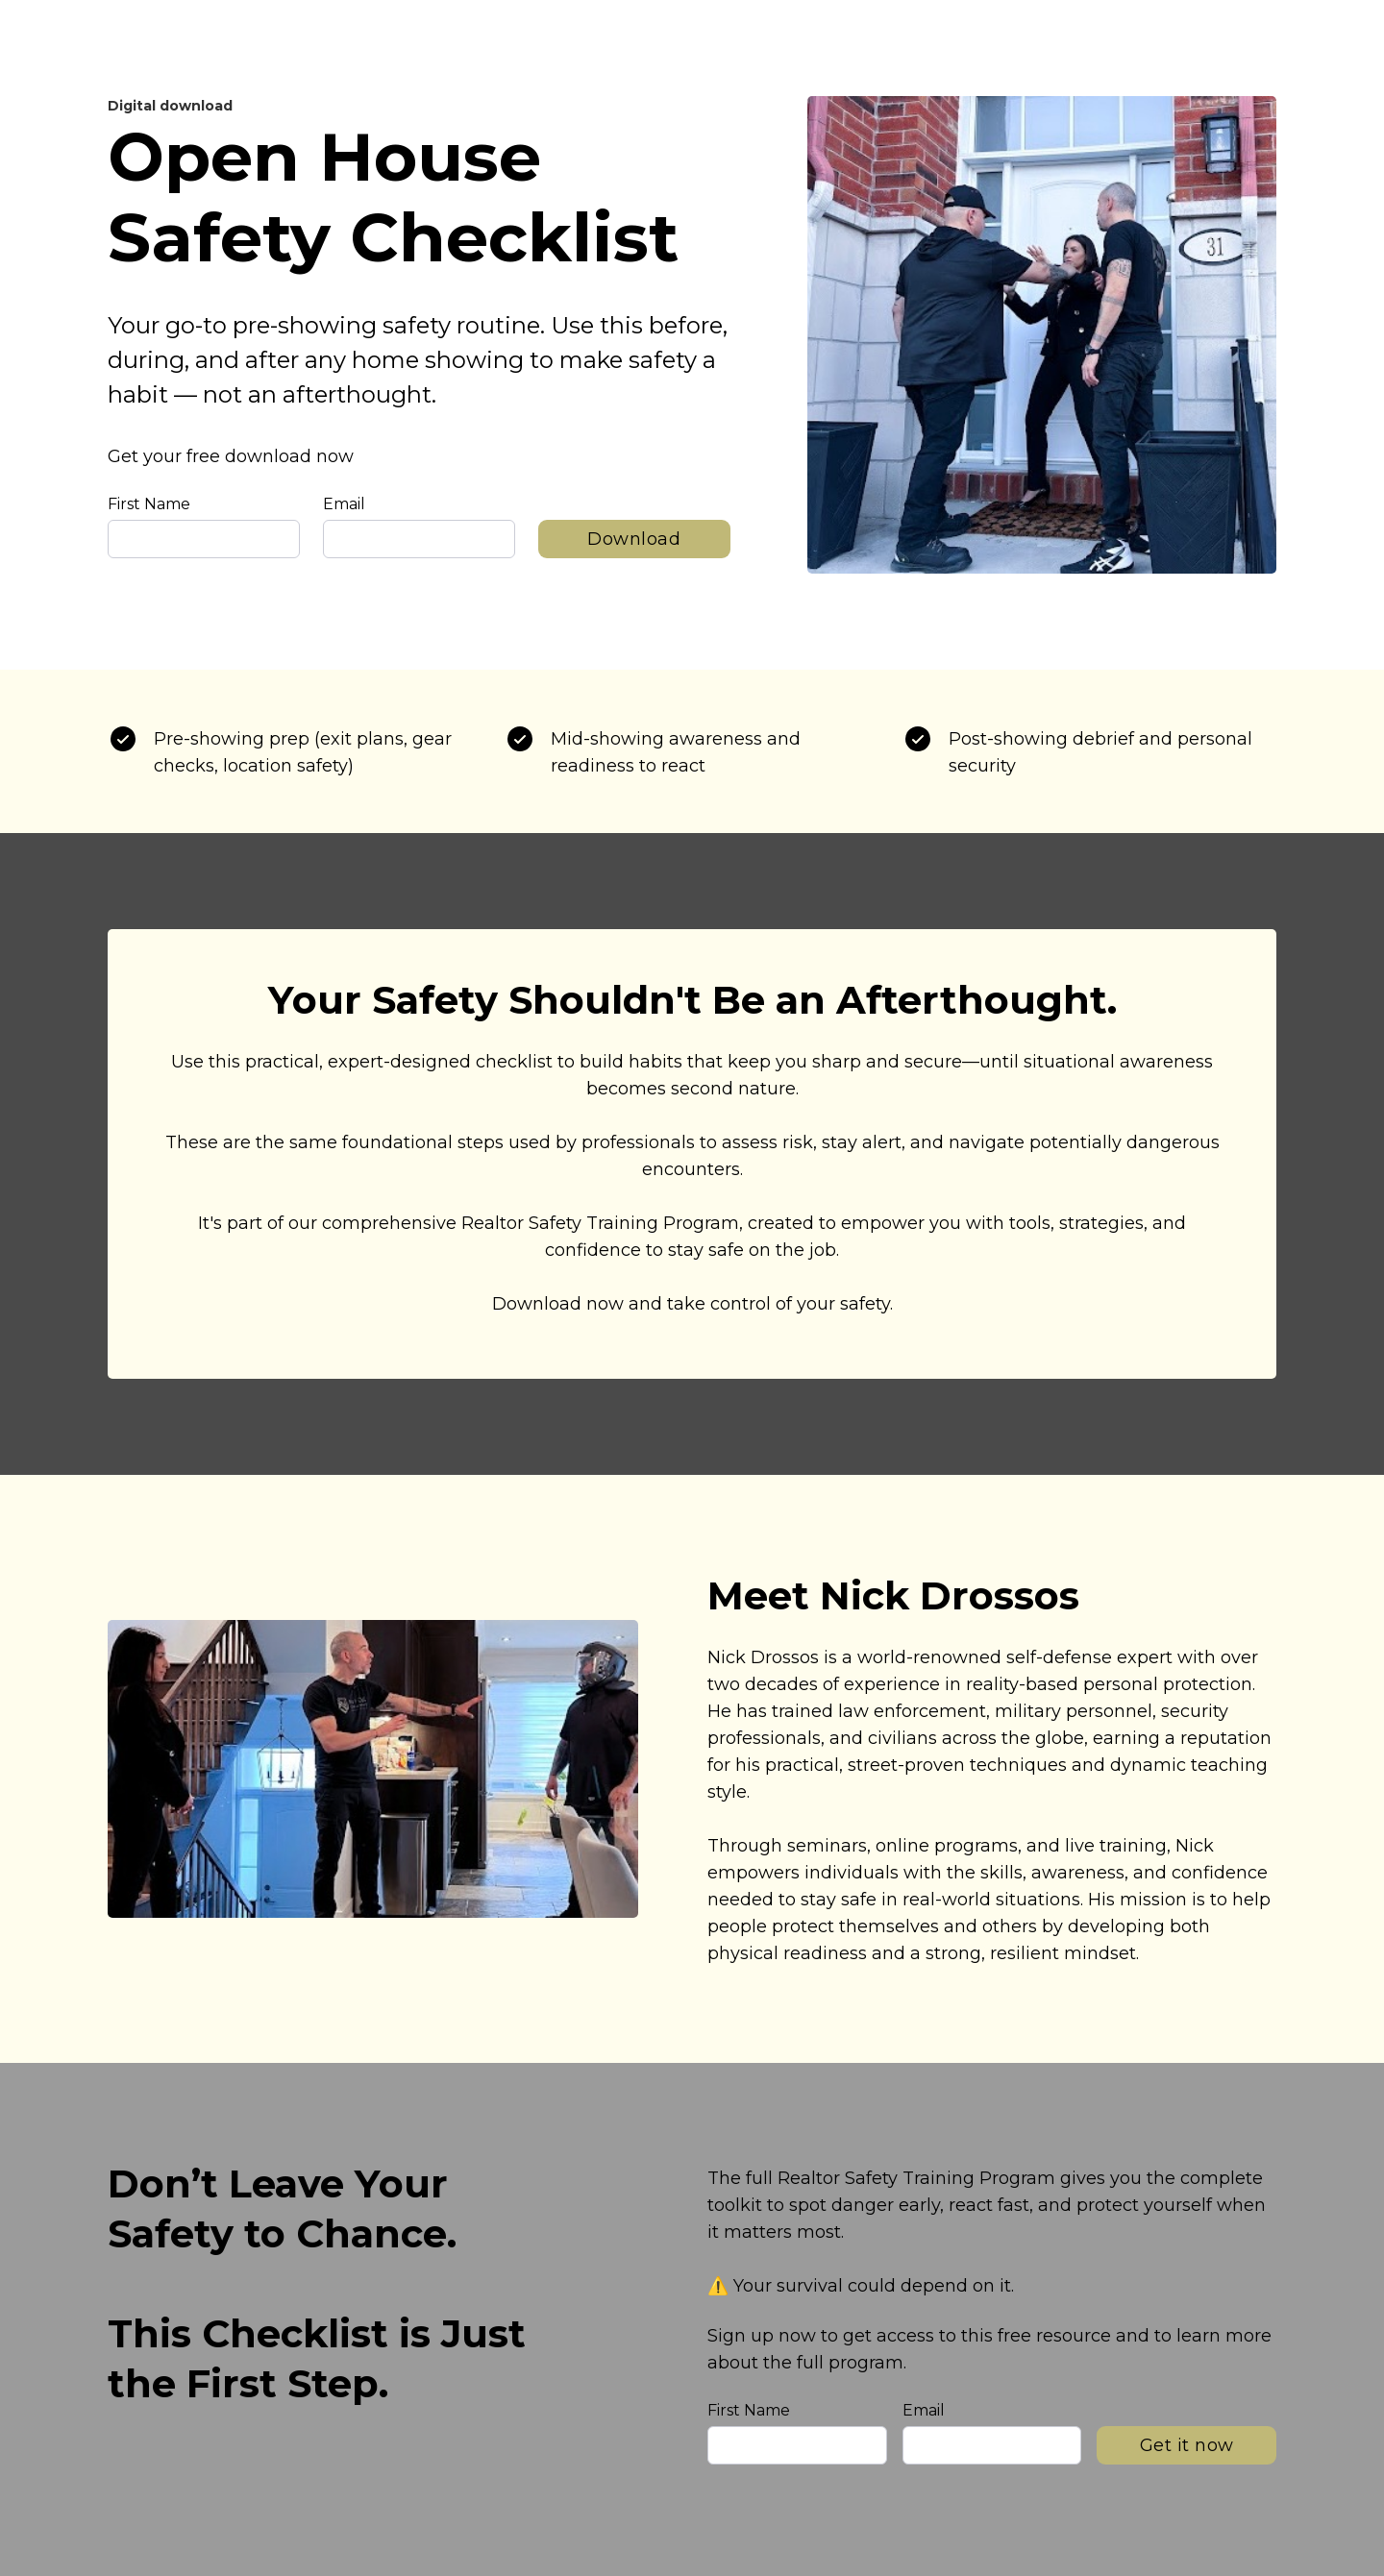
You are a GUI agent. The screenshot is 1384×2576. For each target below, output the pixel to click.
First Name (149, 504)
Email (344, 504)
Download (633, 539)
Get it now (1187, 2445)
